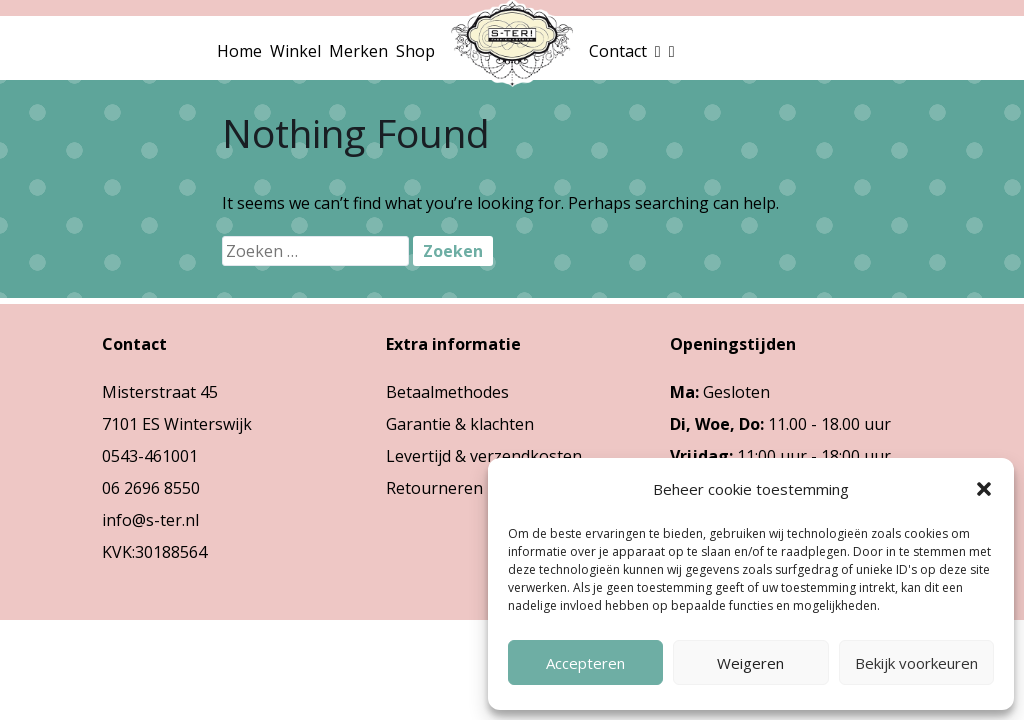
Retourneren (434, 488)
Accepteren (585, 663)
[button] (984, 489)
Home (239, 51)
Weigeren (750, 663)
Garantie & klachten (460, 424)
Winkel (295, 51)
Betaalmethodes (447, 392)
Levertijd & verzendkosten (484, 456)
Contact (618, 51)
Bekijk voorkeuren (916, 663)
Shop (415, 51)
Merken (358, 51)
